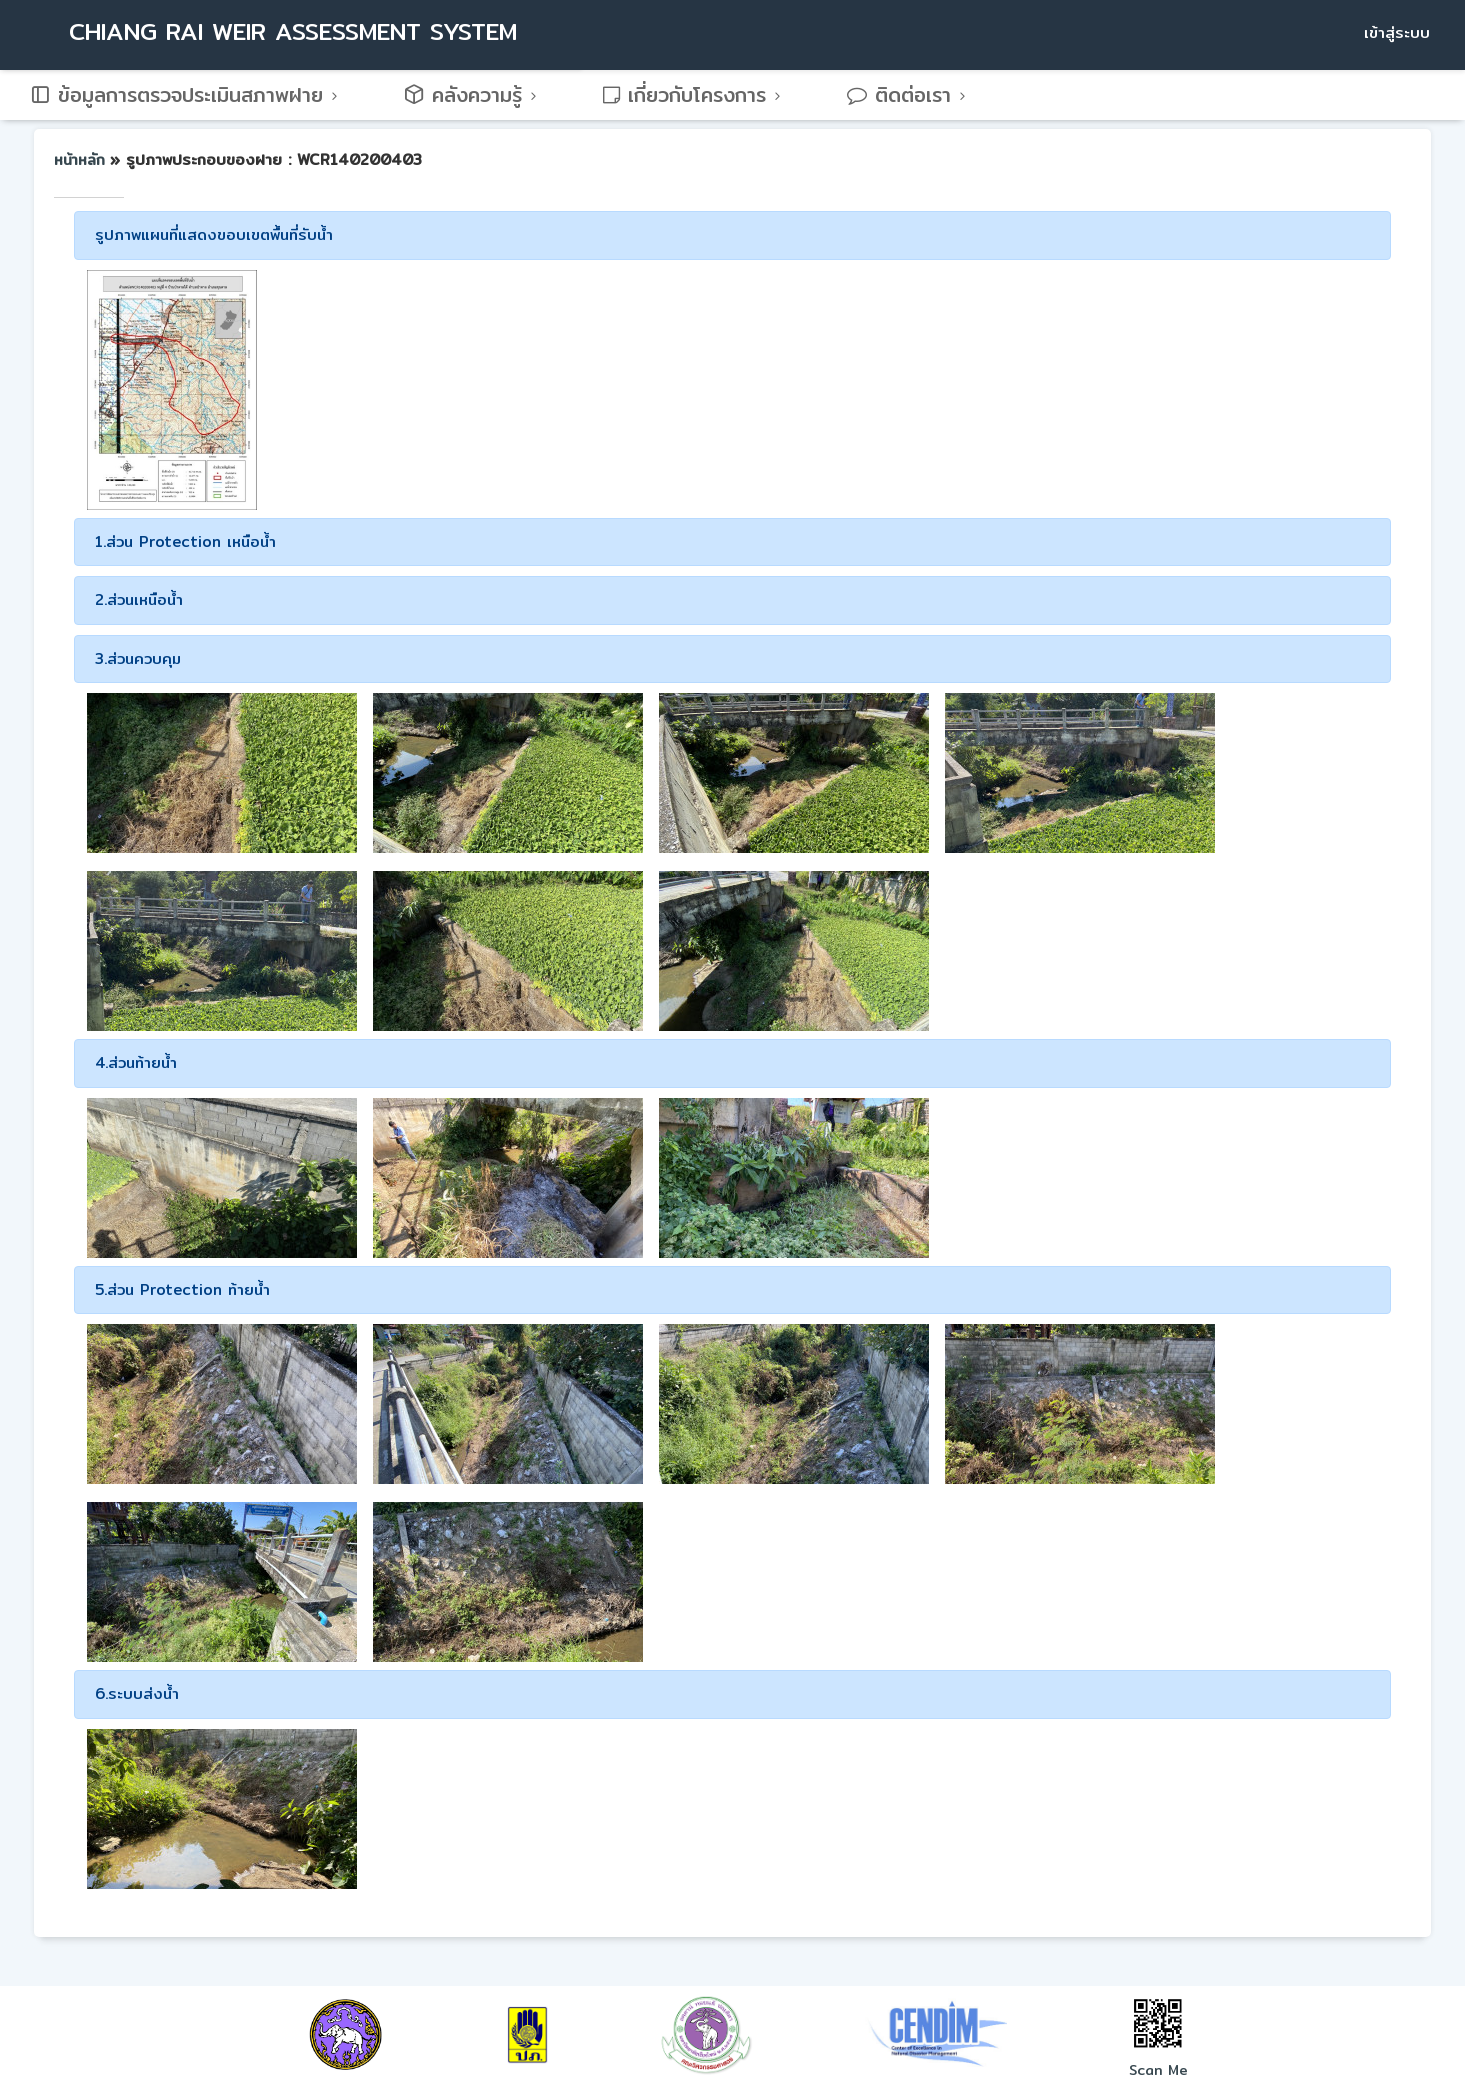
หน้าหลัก (82, 160)
